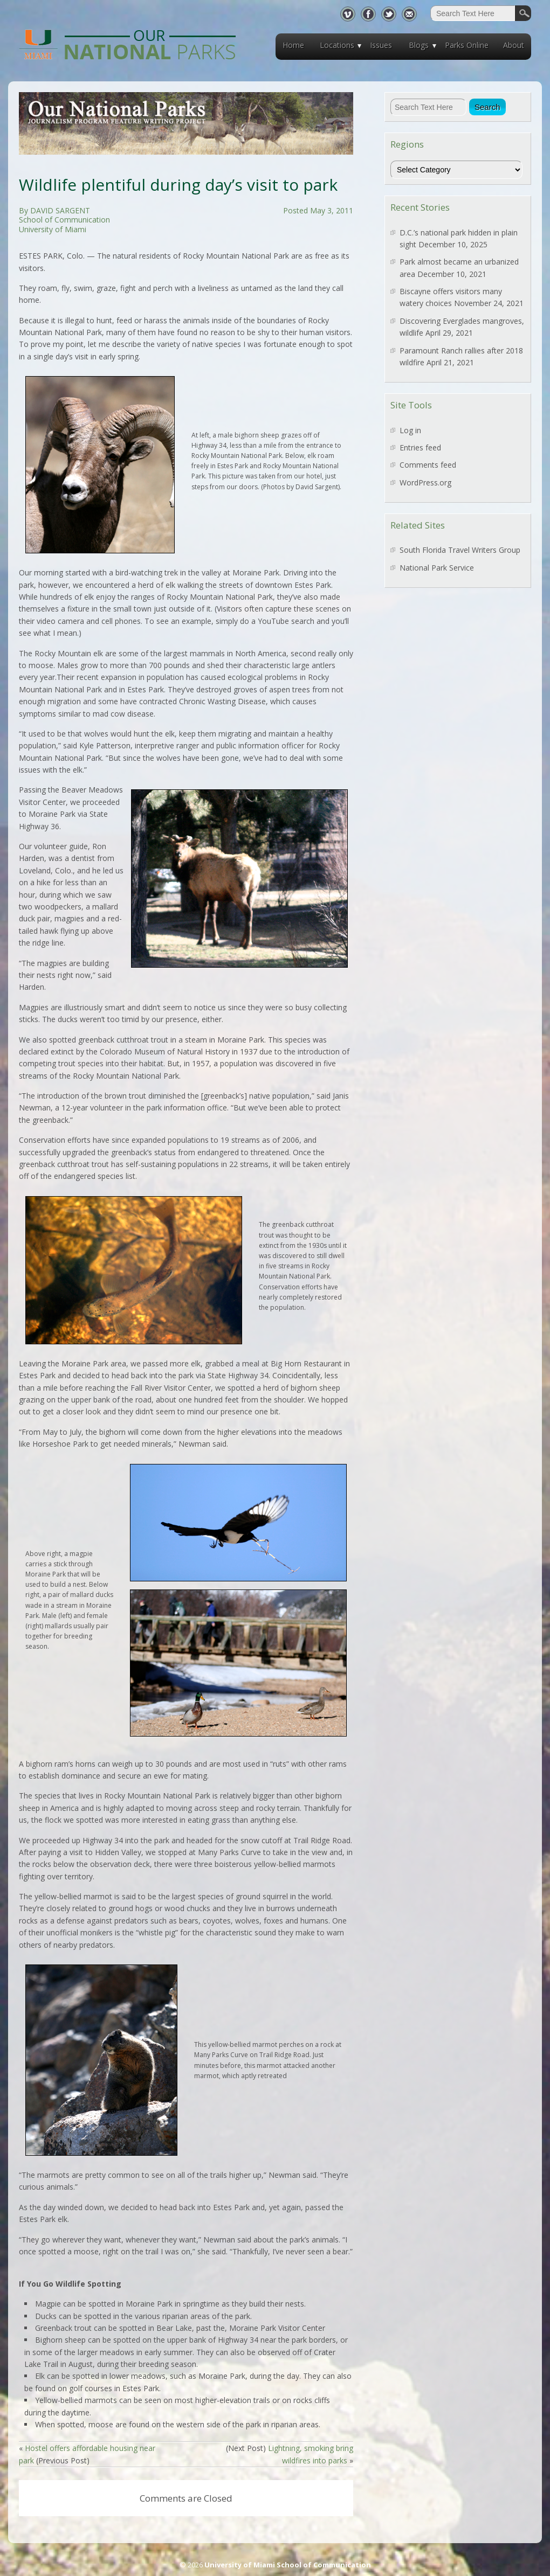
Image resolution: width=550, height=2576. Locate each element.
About (513, 45)
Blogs (419, 45)
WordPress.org (425, 482)
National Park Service (437, 568)
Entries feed (420, 447)
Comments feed (428, 465)
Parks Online (467, 45)
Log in (410, 430)
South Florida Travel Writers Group (460, 550)
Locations (337, 45)
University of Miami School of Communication (287, 2565)
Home (293, 45)
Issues (381, 45)
